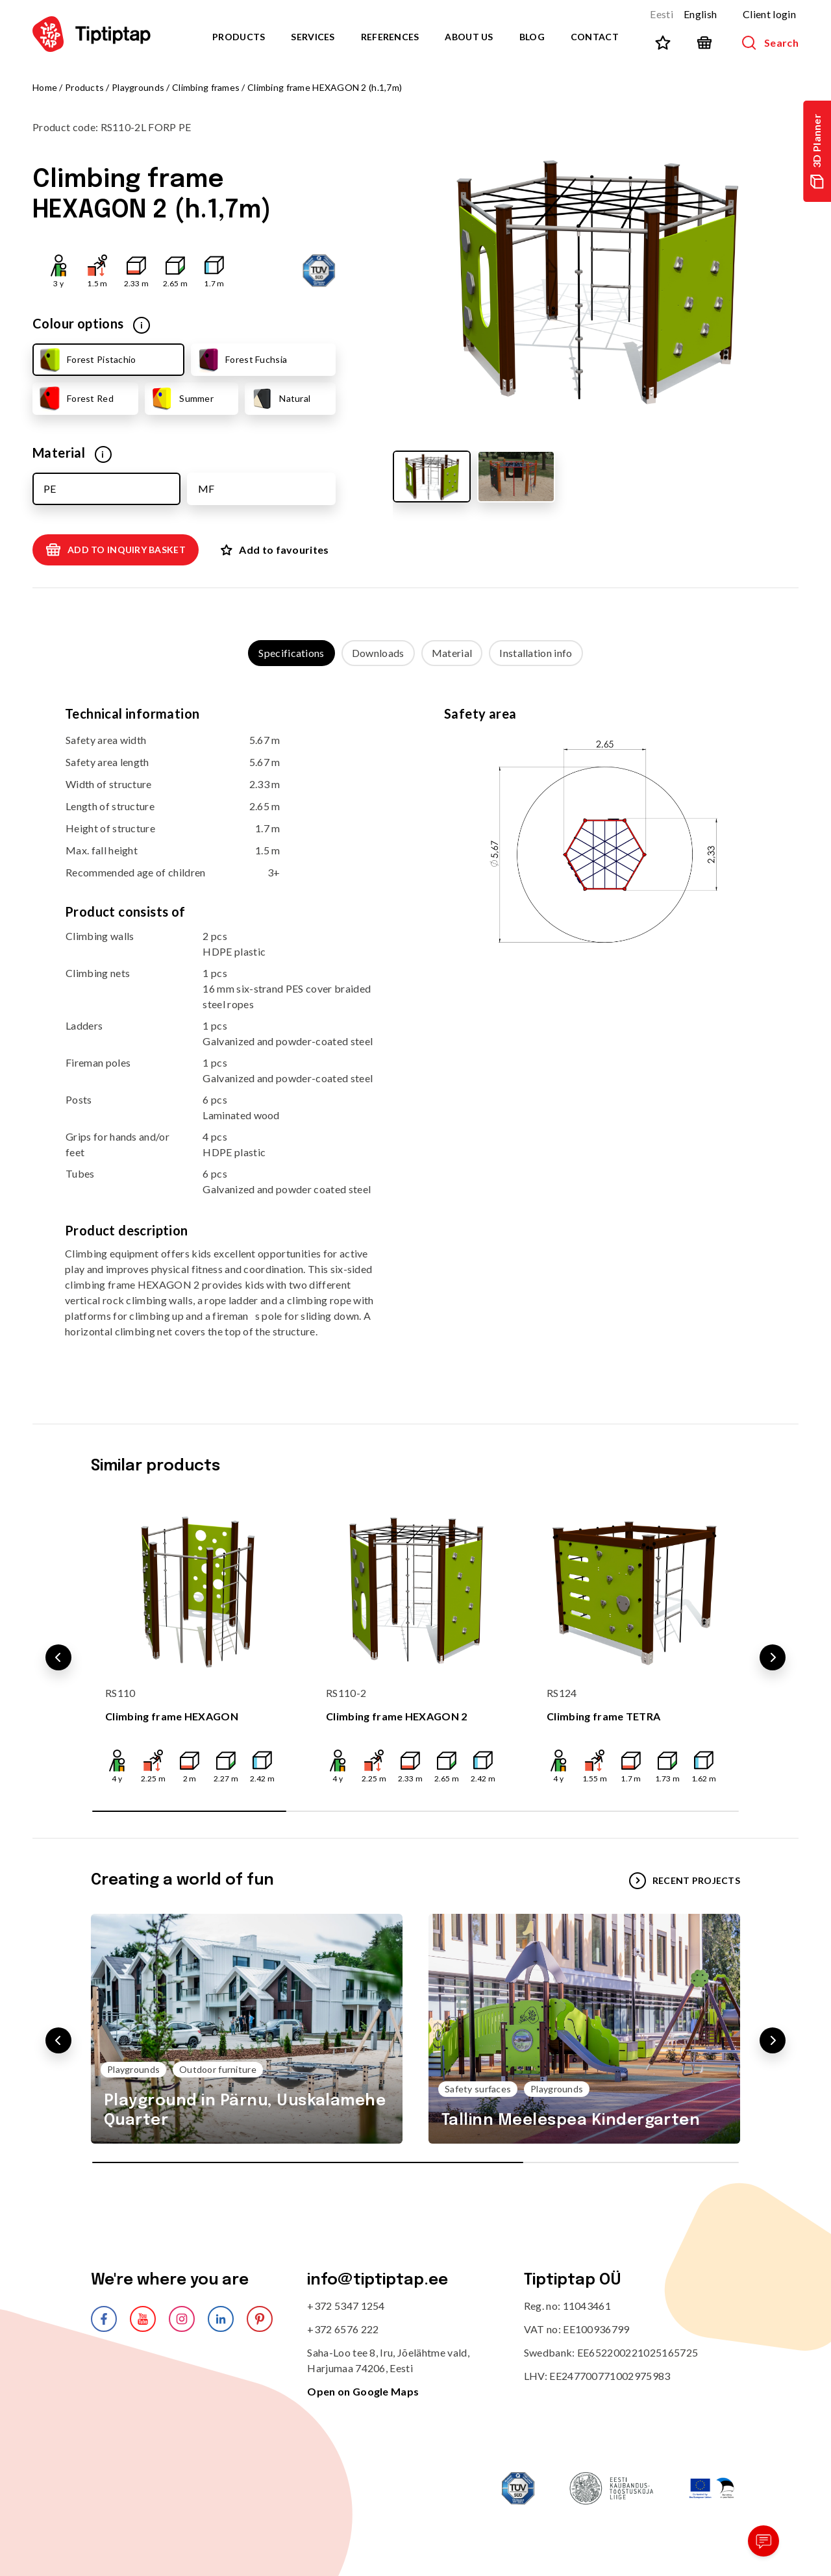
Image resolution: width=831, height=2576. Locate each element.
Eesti (661, 14)
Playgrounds (138, 87)
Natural (279, 399)
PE (49, 488)
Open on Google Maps (363, 2391)
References (390, 36)
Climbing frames (206, 87)
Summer (181, 399)
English (700, 14)
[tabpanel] (415, 1032)
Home (44, 87)
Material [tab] (452, 653)
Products (238, 36)
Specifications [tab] (291, 653)
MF (206, 488)
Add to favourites (275, 549)
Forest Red (75, 398)
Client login (769, 14)
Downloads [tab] (378, 653)
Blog (532, 36)
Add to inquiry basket (115, 550)
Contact (595, 36)
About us (469, 36)
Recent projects (684, 1880)
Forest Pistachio (86, 359)
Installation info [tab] (535, 653)
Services (312, 36)
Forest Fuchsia (241, 360)
